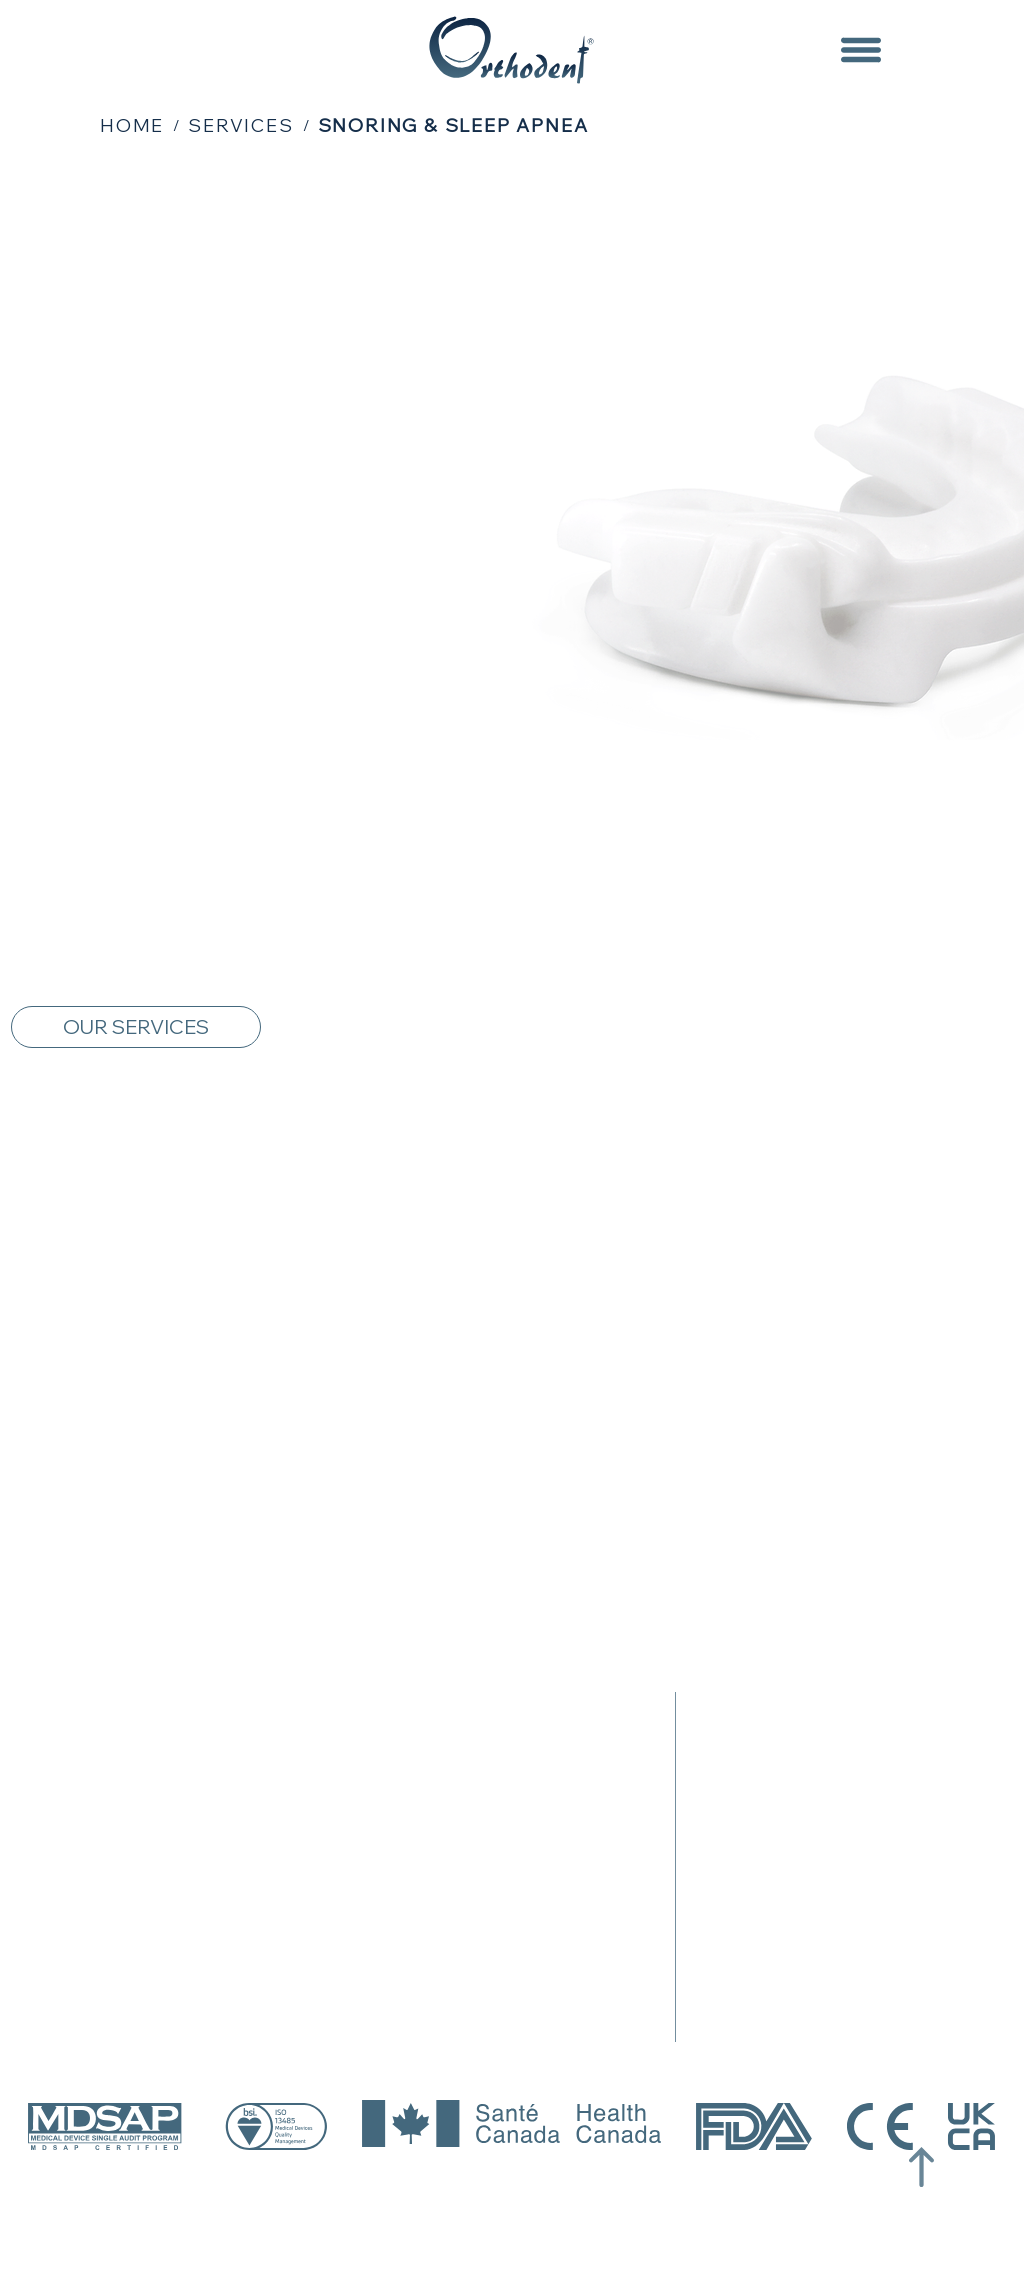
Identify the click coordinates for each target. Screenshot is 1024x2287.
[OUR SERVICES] (136, 1027)
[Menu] (860, 49)
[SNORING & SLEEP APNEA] (453, 125)
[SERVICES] (240, 125)
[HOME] (132, 125)
